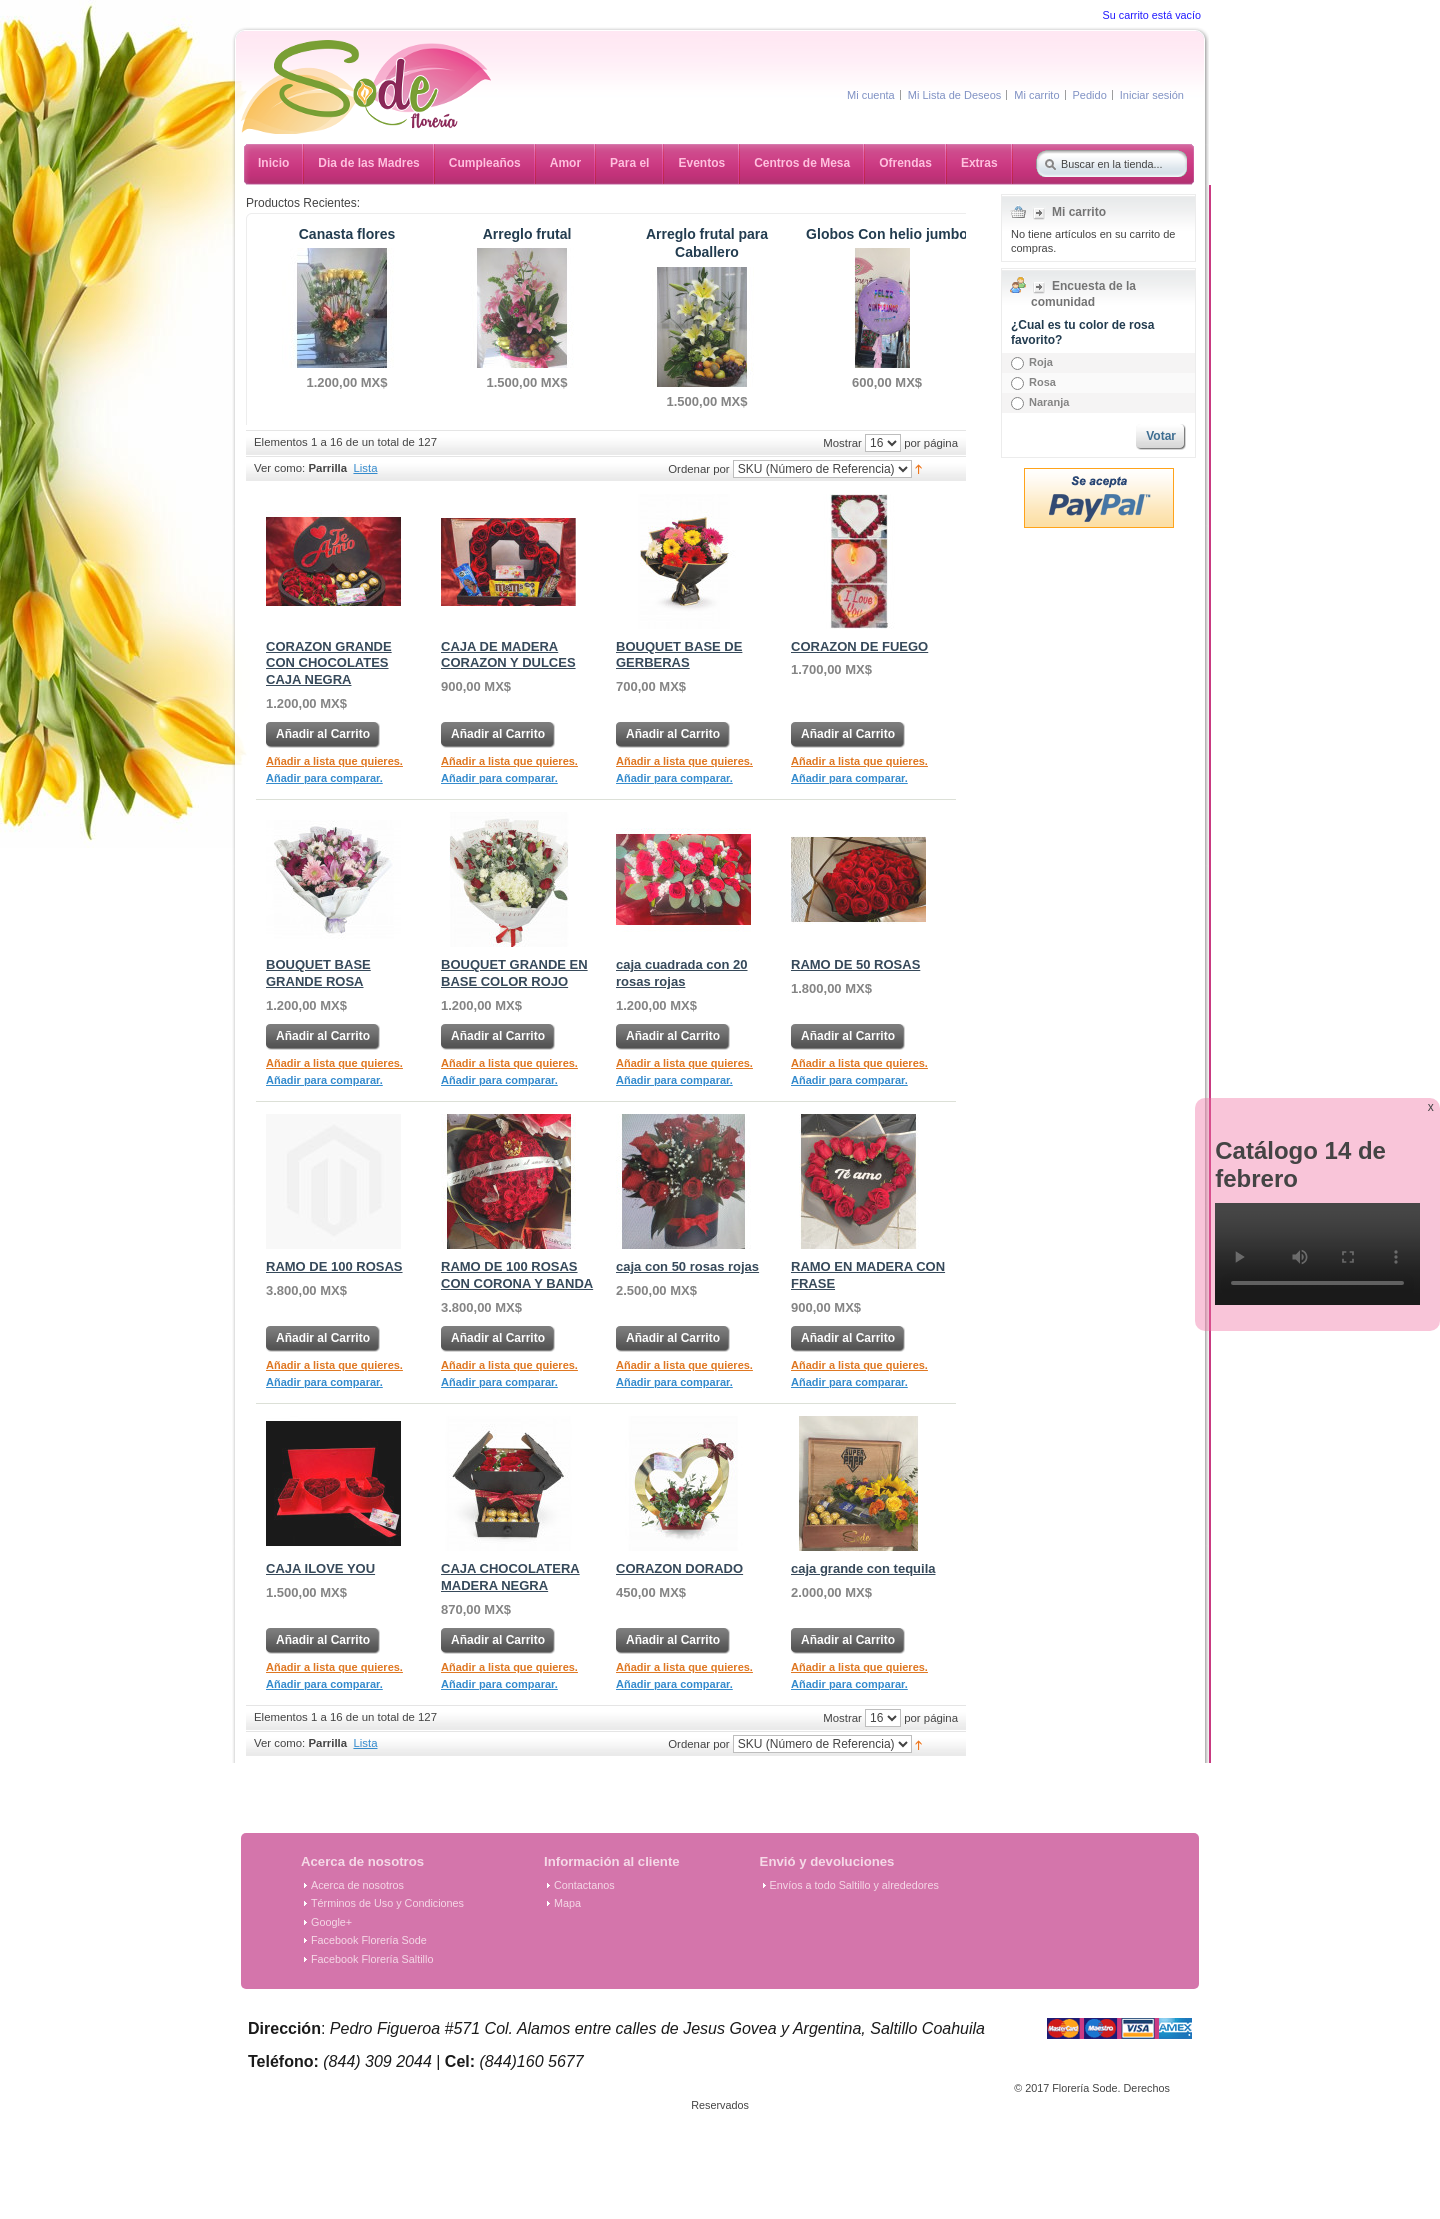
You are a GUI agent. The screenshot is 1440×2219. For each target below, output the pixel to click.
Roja (1041, 362)
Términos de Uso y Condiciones (387, 1903)
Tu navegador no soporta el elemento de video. (1317, 1254)
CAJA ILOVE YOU (320, 1568)
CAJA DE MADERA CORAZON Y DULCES (508, 655)
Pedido (1090, 95)
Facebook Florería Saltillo (372, 1959)
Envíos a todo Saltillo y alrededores (854, 1885)
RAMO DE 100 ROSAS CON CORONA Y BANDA (517, 1275)
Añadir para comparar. (324, 778)
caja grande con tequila (863, 1568)
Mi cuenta (871, 95)
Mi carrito (1036, 95)
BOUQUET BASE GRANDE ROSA (318, 973)
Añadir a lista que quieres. (334, 761)
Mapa (567, 1903)
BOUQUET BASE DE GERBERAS (679, 655)
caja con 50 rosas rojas (687, 1266)
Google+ (331, 1922)
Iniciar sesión (1152, 95)
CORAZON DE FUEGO (859, 646)
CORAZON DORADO (679, 1568)
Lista (365, 468)
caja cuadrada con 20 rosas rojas (682, 973)
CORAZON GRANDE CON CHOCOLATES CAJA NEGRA (329, 663)
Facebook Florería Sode (369, 1940)
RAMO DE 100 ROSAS (334, 1266)
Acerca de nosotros (357, 1885)
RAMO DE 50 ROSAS (855, 964)
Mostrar (842, 442)
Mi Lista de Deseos (955, 95)
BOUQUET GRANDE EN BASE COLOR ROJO (514, 973)
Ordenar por (698, 468)
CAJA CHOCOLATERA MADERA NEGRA (510, 1577)
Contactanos (584, 1885)
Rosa (1042, 382)
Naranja (1049, 402)
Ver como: (279, 468)
